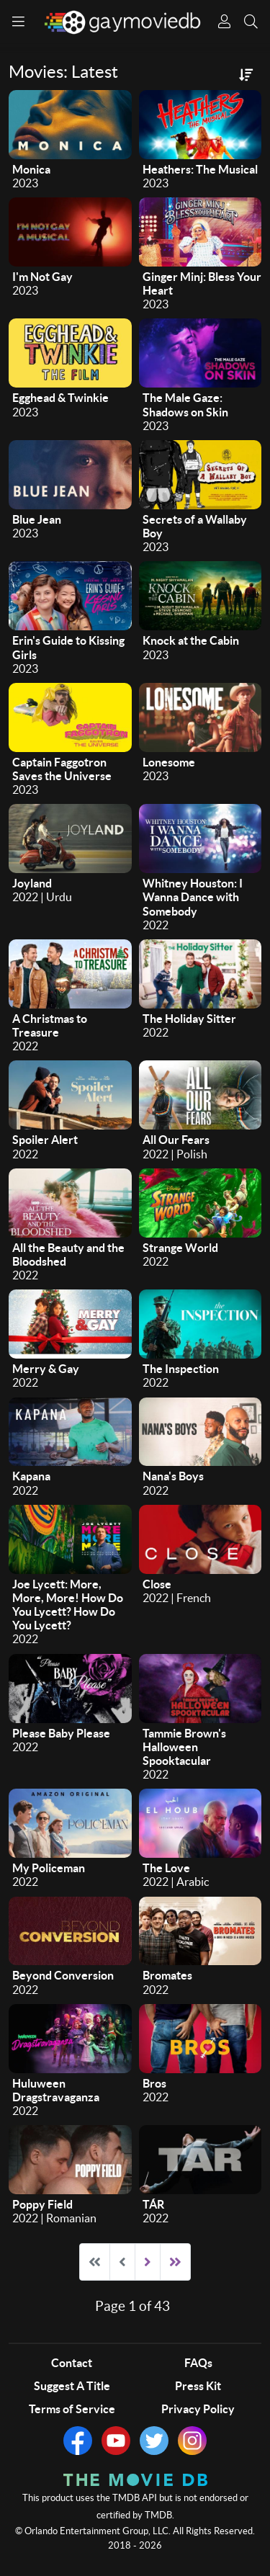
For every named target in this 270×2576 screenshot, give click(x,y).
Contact (71, 2362)
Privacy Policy (198, 2408)
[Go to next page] (148, 2262)
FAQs (198, 2362)
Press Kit (198, 2385)
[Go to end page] (175, 2262)
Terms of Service (72, 2408)
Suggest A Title (72, 2385)
